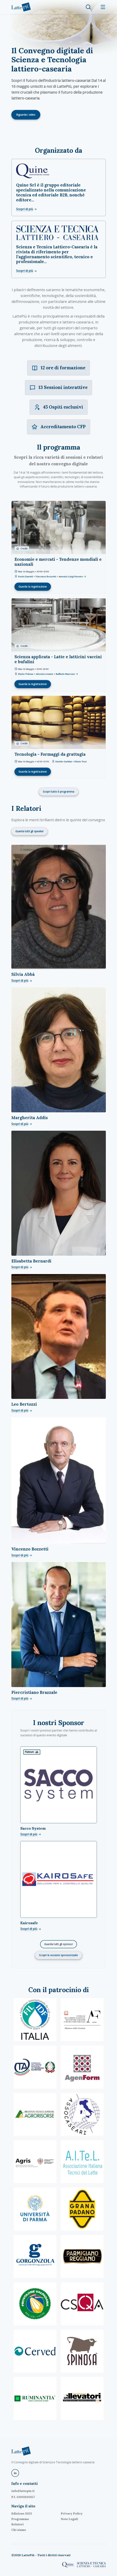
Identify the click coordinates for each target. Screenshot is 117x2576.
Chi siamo (18, 2530)
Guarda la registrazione (32, 586)
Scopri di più (26, 209)
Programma (20, 2519)
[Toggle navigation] (103, 7)
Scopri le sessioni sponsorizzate (58, 1955)
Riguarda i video (26, 114)
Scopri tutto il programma (58, 791)
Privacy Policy (72, 2513)
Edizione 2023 (21, 2513)
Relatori (17, 2524)
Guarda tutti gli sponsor (58, 1944)
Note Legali (69, 2519)
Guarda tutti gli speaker (29, 831)
